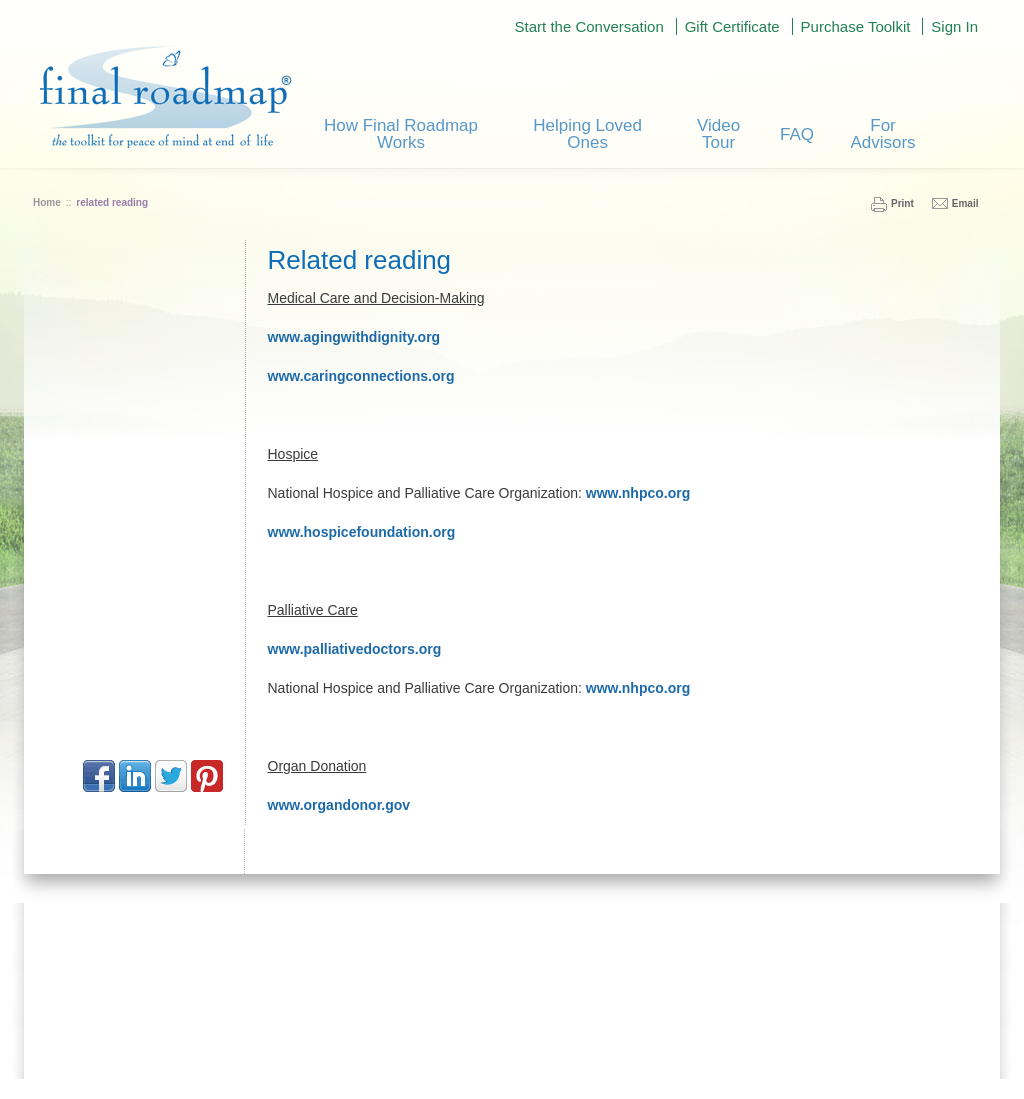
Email (965, 203)
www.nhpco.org (638, 493)
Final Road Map (165, 97)
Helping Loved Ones (587, 134)
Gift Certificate (732, 26)
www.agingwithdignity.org (354, 337)
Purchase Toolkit (856, 26)
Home (47, 202)
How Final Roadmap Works (401, 134)
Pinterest (207, 776)
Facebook (99, 776)
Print (902, 203)
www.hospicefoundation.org (362, 532)
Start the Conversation (589, 26)
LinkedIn (135, 776)
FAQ (797, 134)
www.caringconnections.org (361, 376)
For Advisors (882, 134)
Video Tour (718, 134)
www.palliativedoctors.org (355, 649)
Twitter (171, 776)
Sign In (954, 26)
